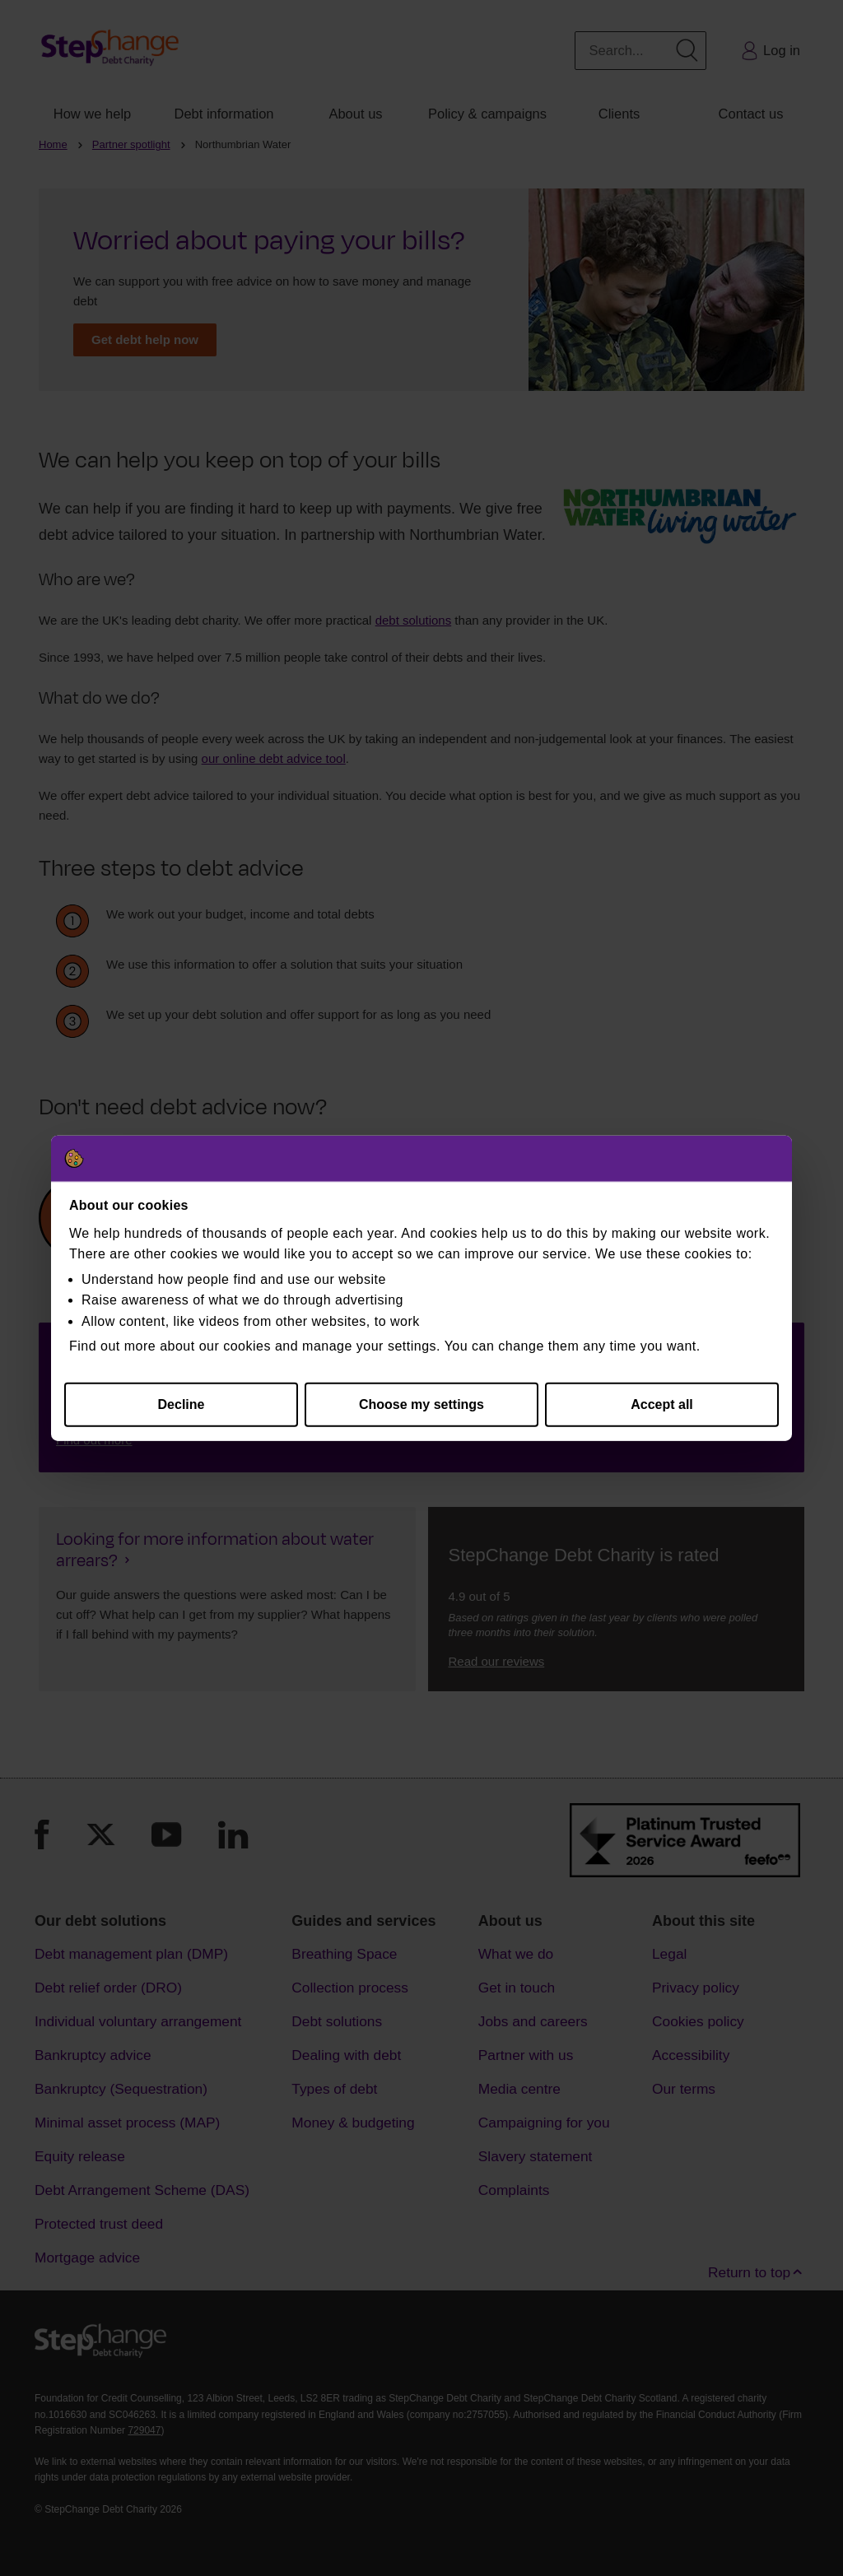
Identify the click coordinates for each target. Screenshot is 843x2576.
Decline (181, 1404)
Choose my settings (421, 1404)
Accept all (662, 1404)
